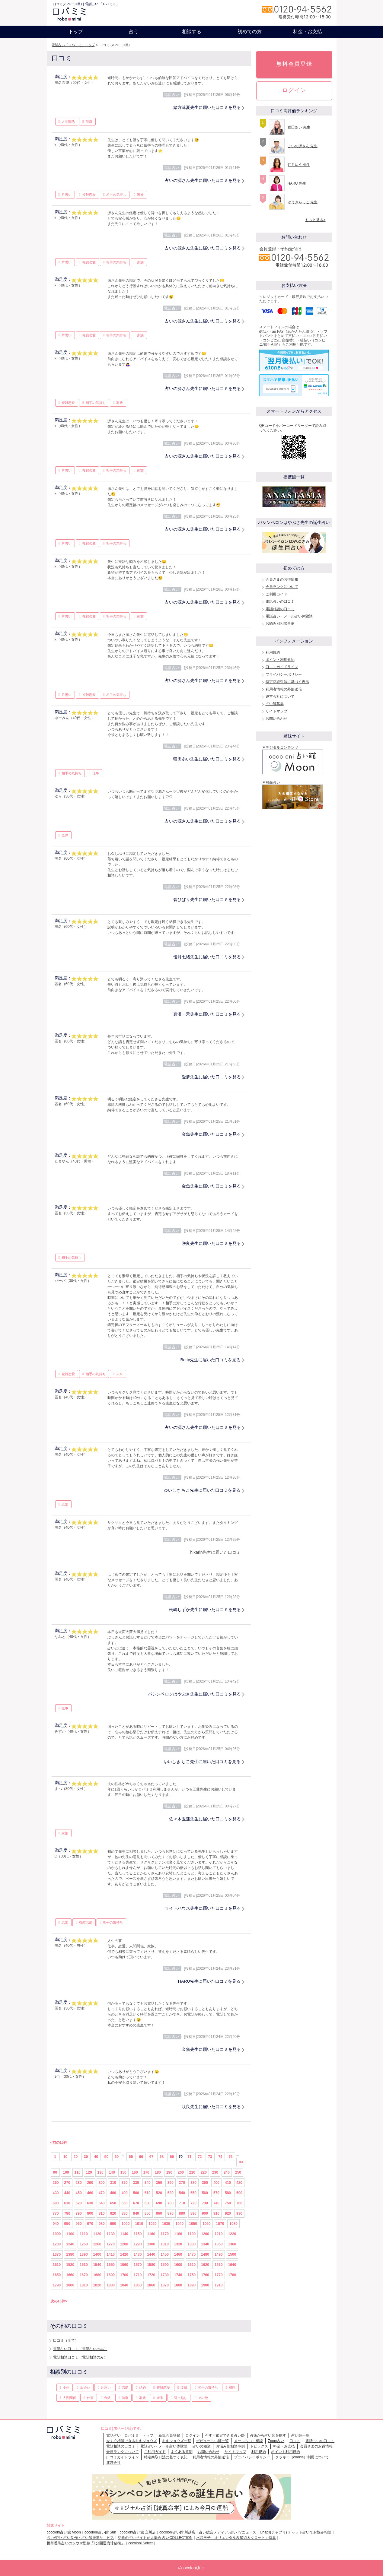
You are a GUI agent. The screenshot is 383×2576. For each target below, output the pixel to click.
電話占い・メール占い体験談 (289, 616)
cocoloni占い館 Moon (64, 2532)
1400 (97, 2254)
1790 (57, 2285)
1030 (166, 2224)
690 (159, 2203)
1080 (233, 2224)
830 (125, 2213)
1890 (192, 2285)
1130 (111, 2234)
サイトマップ (276, 711)
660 (125, 2203)
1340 (205, 2244)
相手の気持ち (116, 194)
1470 (192, 2254)
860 (159, 2213)
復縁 (183, 2387)
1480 (205, 2254)
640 (102, 2203)
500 (136, 2193)
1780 (232, 2275)
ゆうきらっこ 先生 (303, 202)
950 (67, 2224)
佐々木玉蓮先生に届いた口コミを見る (205, 1818)
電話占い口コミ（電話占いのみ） (80, 2349)
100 (66, 2172)
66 (141, 2157)
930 (239, 2213)
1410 (111, 2254)
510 (148, 2193)
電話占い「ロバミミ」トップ (73, 45)
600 (56, 2203)
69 (172, 2157)
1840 (124, 2285)
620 (79, 2203)
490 (125, 2193)
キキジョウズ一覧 (176, 2441)
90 (55, 2172)
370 (182, 2183)
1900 (205, 2285)
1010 (139, 2224)
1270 (111, 2244)
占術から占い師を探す (268, 2435)
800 (90, 2213)
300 (102, 2183)
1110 (84, 2234)
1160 (151, 2234)
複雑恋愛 (89, 194)
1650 (57, 2275)
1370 (57, 2254)
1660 (70, 2275)
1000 (126, 2224)
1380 (70, 2254)
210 (192, 2172)
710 (182, 2203)
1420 (124, 2254)
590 (239, 2193)
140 (112, 2172)
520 (159, 2193)
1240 (70, 2244)
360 (171, 2183)
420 (239, 2183)
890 (193, 2213)
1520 (70, 2265)
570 (216, 2193)
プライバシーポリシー (284, 674)
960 (79, 2224)
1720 (151, 2275)
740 (216, 2203)
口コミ (294, 2441)
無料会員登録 (294, 64)
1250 (84, 2244)
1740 (178, 2275)
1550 (111, 2265)
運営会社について (280, 696)
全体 (65, 835)
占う (134, 31)
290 (90, 2183)
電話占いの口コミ (280, 601)
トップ (76, 31)
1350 (219, 2244)
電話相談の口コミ (280, 609)
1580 (151, 2265)
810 (102, 2213)
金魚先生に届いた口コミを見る (211, 1134)
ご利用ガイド (276, 594)
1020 (152, 2224)
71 (189, 2157)
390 (205, 2183)
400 (216, 2183)
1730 (165, 2275)
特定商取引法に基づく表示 (287, 682)
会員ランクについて (282, 587)
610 (67, 2203)
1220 (232, 2234)
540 (182, 2193)
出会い (85, 2387)
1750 (192, 2275)
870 (171, 2213)
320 (125, 2183)
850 (148, 2213)
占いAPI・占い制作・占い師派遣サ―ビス (80, 2538)
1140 (124, 2234)
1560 (124, 2265)
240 (227, 2172)
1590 (165, 2265)
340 (148, 2183)
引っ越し (180, 2398)
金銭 (107, 2398)
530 (171, 2193)
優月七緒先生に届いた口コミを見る (207, 956)
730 (205, 2203)
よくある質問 (182, 2452)
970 (90, 2224)
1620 (205, 2265)
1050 (193, 2224)
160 (135, 2172)
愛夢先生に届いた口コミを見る (211, 1076)
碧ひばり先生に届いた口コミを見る (207, 899)
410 (228, 2183)
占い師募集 (275, 704)
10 (65, 2157)
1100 (70, 2234)
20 (76, 2157)
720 (193, 2203)
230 (215, 2172)
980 (102, 2224)
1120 (97, 2234)
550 (193, 2193)
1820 (97, 2285)
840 (136, 2213)
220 (204, 2172)
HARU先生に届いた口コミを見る (209, 1981)
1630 (219, 2265)
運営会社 (113, 2462)
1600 (178, 2265)
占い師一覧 (300, 2435)
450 (79, 2193)
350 (159, 2183)
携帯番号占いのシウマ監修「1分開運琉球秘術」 (86, 2543)
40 (96, 2157)
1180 (178, 2234)
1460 (178, 2254)
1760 (205, 2275)
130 (100, 2172)
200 (181, 2172)
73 (210, 2157)
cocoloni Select (140, 2543)
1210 (219, 2234)
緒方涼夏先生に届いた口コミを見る (207, 107)
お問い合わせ (276, 718)
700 (171, 2203)
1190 (192, 2234)
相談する (191, 31)
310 (113, 2183)
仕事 (95, 773)
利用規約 (273, 652)
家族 (140, 194)
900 (205, 2213)
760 (239, 2203)
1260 (97, 2244)
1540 (97, 2265)
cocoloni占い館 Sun (100, 2532)
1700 (124, 2275)
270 (67, 2183)
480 (113, 2193)
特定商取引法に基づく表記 (165, 2457)
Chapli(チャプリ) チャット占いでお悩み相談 (295, 2532)
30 (86, 2157)
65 (131, 2157)
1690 (111, 2275)
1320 (178, 2244)
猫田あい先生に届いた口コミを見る (207, 759)
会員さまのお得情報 (282, 579)
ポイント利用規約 (280, 660)
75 (230, 2157)
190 (169, 2172)
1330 (192, 2244)
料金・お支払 (307, 31)
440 (67, 2193)
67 (151, 2157)
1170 (165, 2234)
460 (90, 2193)
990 (113, 2224)
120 (89, 2172)
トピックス (259, 2446)
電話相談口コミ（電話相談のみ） (80, 2357)
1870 (165, 2285)
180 (158, 2172)
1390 (84, 2254)
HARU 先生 (297, 183)
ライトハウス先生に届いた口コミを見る (203, 1908)
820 (113, 2213)
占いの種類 (202, 2446)
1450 (165, 2254)
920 (228, 2213)
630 (90, 2203)
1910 (219, 2285)
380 (193, 2183)
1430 (138, 2254)
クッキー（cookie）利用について (302, 2457)
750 (228, 2203)
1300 (151, 2244)
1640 (232, 2265)
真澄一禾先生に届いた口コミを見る (207, 1014)
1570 (138, 2265)
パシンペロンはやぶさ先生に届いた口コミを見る (194, 1694)
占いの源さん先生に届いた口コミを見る (203, 180)
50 (106, 2157)
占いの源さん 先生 (303, 146)
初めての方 (250, 31)
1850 (138, 2285)
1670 (84, 2275)
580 (228, 2193)
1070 (220, 2224)
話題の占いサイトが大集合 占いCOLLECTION (155, 2538)
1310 (165, 2244)
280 (79, 2183)
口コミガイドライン (282, 667)
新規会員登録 (169, 2435)
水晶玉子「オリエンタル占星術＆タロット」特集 (236, 2538)
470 (102, 2193)
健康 (89, 121)
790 (79, 2213)
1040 (180, 2224)
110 (78, 2172)
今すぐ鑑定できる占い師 (225, 2435)
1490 (219, 2254)
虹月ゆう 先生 (299, 165)
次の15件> (58, 2301)
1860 (151, 2285)
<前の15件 (58, 2142)
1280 (124, 2244)
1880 (178, 2285)
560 (205, 2193)
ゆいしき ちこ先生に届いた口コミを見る (202, 1490)
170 (146, 2172)
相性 (232, 2387)
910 (216, 2213)
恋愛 (65, 1504)
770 (56, 2213)
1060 (207, 2224)
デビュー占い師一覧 (212, 2441)
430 (56, 2193)
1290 (138, 2244)
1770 (219, 2275)
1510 (57, 2265)
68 (162, 2157)
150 (123, 2172)
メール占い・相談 (248, 2441)
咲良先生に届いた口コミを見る (211, 1243)
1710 (138, 2275)
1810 (84, 2285)
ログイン (294, 90)
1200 (205, 2234)
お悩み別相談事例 (280, 623)
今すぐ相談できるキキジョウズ (131, 2441)
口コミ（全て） (65, 2340)
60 (117, 2157)
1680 (97, 2275)
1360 (232, 2244)
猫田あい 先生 (299, 127)
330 (136, 2183)
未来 (119, 1374)
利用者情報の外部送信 (284, 689)
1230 (57, 2244)
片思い (67, 194)
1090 (57, 2234)
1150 (138, 2234)
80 (241, 2162)
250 (238, 2172)
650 (113, 2203)
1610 (192, 2265)
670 (136, 2203)
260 (56, 2183)
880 (182, 2213)
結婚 (142, 2387)
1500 (232, 2254)
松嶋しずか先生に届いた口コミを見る (205, 1609)
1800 (70, 2285)
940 (56, 2224)
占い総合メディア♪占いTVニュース (227, 2532)
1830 (111, 2285)
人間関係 (68, 121)
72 (200, 2157)
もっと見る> (315, 220)
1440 (151, 2254)
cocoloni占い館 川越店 (177, 2532)
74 (220, 2157)
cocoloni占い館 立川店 (138, 2532)
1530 (84, 2265)
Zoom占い (276, 2441)
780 (67, 2213)
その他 (203, 2398)
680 (148, 2203)
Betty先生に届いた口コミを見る (210, 1359)
